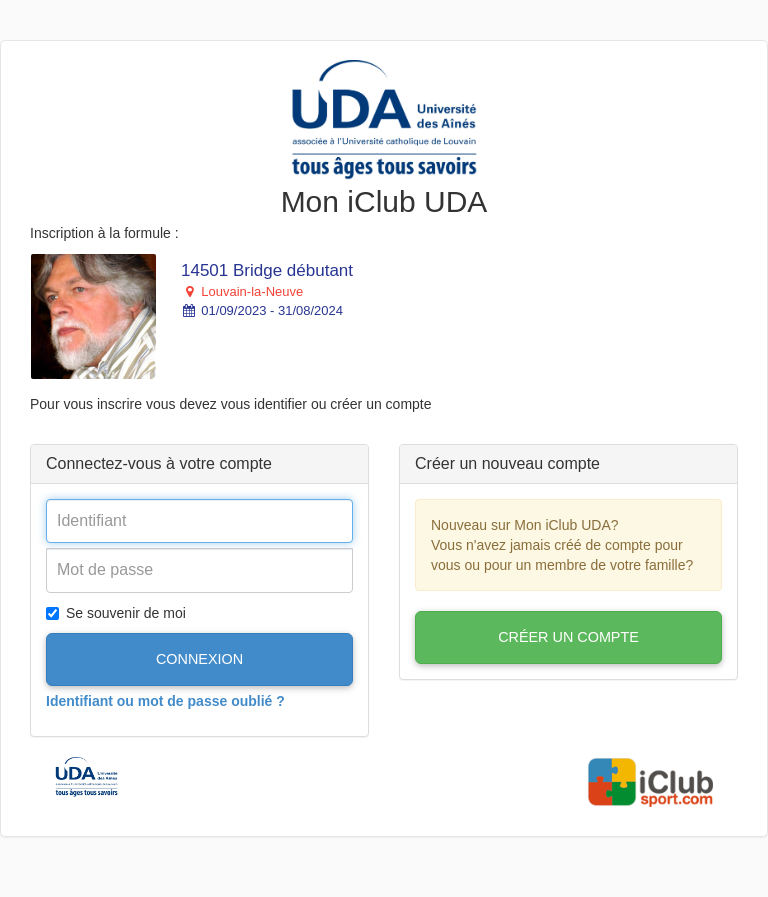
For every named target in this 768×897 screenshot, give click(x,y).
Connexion (199, 659)
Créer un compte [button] (568, 637)
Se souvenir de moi (116, 613)
